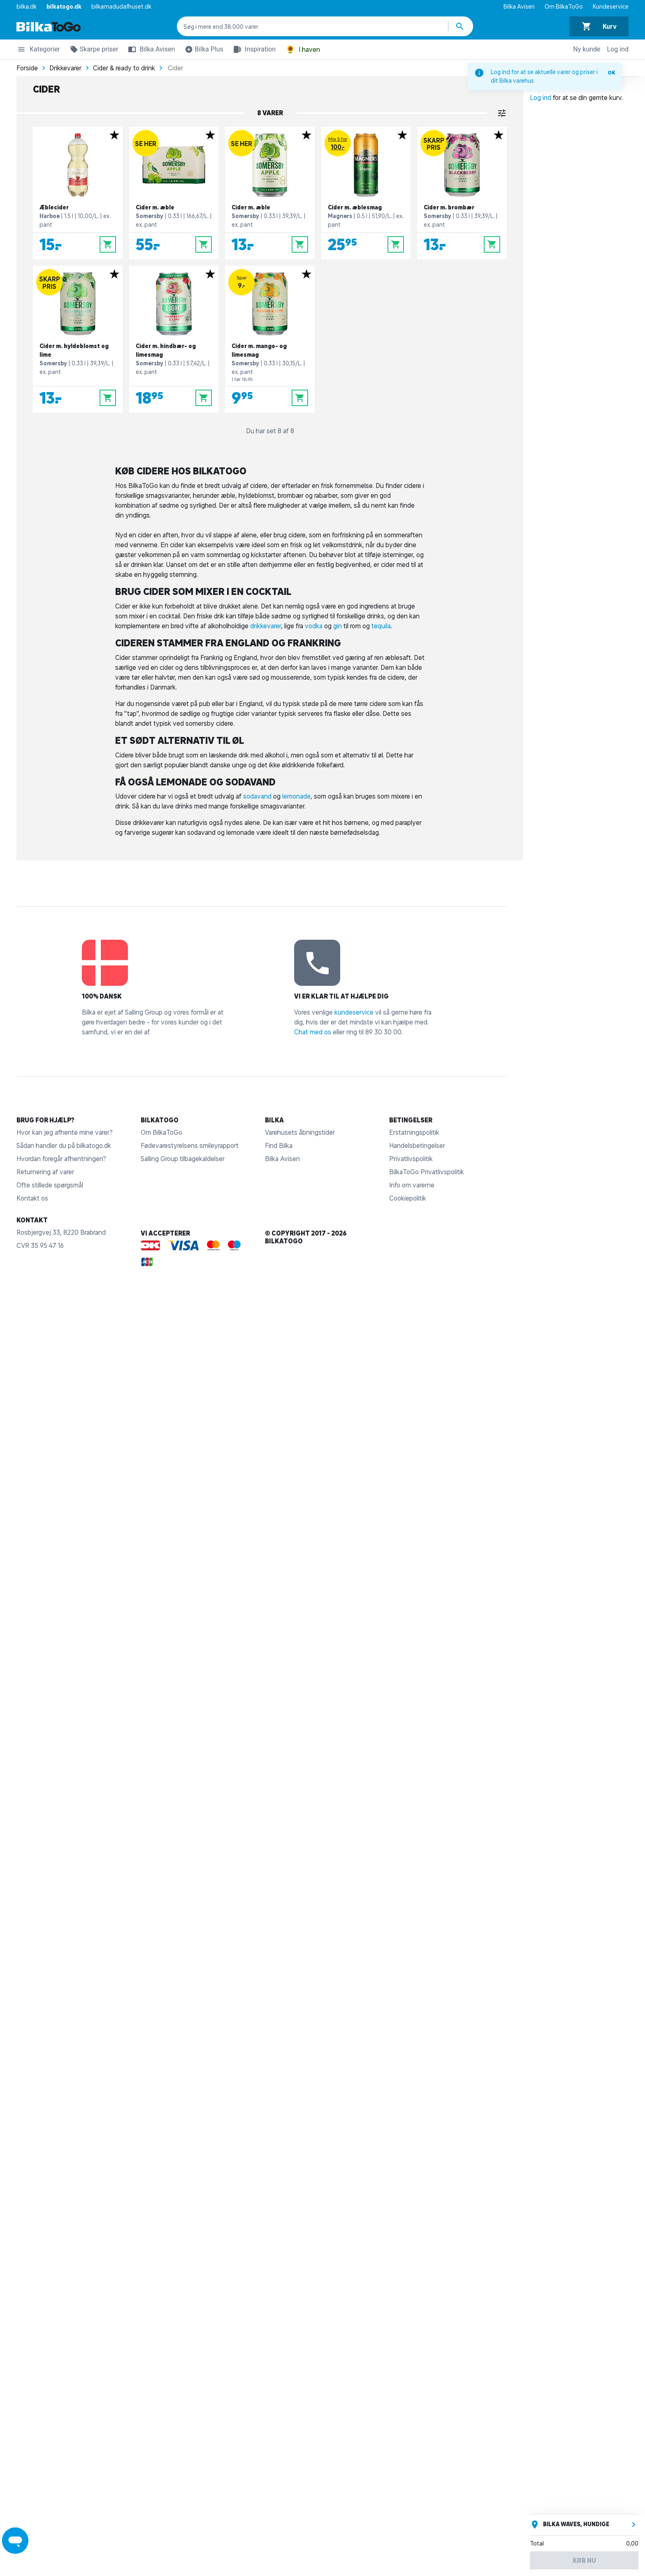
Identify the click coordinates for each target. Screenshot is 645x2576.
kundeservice (354, 1012)
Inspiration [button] (253, 49)
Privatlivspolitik (411, 1158)
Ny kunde (586, 49)
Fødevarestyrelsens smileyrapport (190, 1145)
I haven (302, 50)
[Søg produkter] (460, 26)
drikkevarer (265, 625)
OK (611, 73)
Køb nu (584, 2560)
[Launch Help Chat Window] (15, 2540)
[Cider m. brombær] (462, 193)
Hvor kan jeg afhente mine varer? (64, 1132)
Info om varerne (411, 1185)
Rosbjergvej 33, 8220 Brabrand (61, 1232)
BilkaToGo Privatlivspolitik (426, 1171)
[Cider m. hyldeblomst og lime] (78, 339)
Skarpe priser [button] (92, 50)
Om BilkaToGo (564, 6)
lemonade (296, 796)
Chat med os (312, 1032)
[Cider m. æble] (174, 193)
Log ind (618, 49)
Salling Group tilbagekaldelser (183, 1158)
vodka (313, 625)
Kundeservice (611, 6)
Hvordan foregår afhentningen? (61, 1158)
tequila (381, 625)
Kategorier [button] (38, 50)
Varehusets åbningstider (300, 1132)
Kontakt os (32, 1198)
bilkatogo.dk (63, 6)
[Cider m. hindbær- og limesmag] (174, 339)
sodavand (257, 796)
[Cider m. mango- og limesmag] (270, 339)
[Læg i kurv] (108, 244)
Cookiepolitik (407, 1198)
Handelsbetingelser (417, 1145)
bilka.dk (26, 6)
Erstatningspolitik (414, 1132)
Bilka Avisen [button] (150, 49)
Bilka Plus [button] (202, 50)
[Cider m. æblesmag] (366, 193)
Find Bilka (278, 1145)
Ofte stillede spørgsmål (49, 1185)
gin (337, 625)
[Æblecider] (78, 193)
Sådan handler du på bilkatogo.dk (63, 1145)
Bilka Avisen (519, 6)
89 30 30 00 (383, 1032)
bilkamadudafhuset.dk (121, 6)
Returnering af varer (45, 1171)
